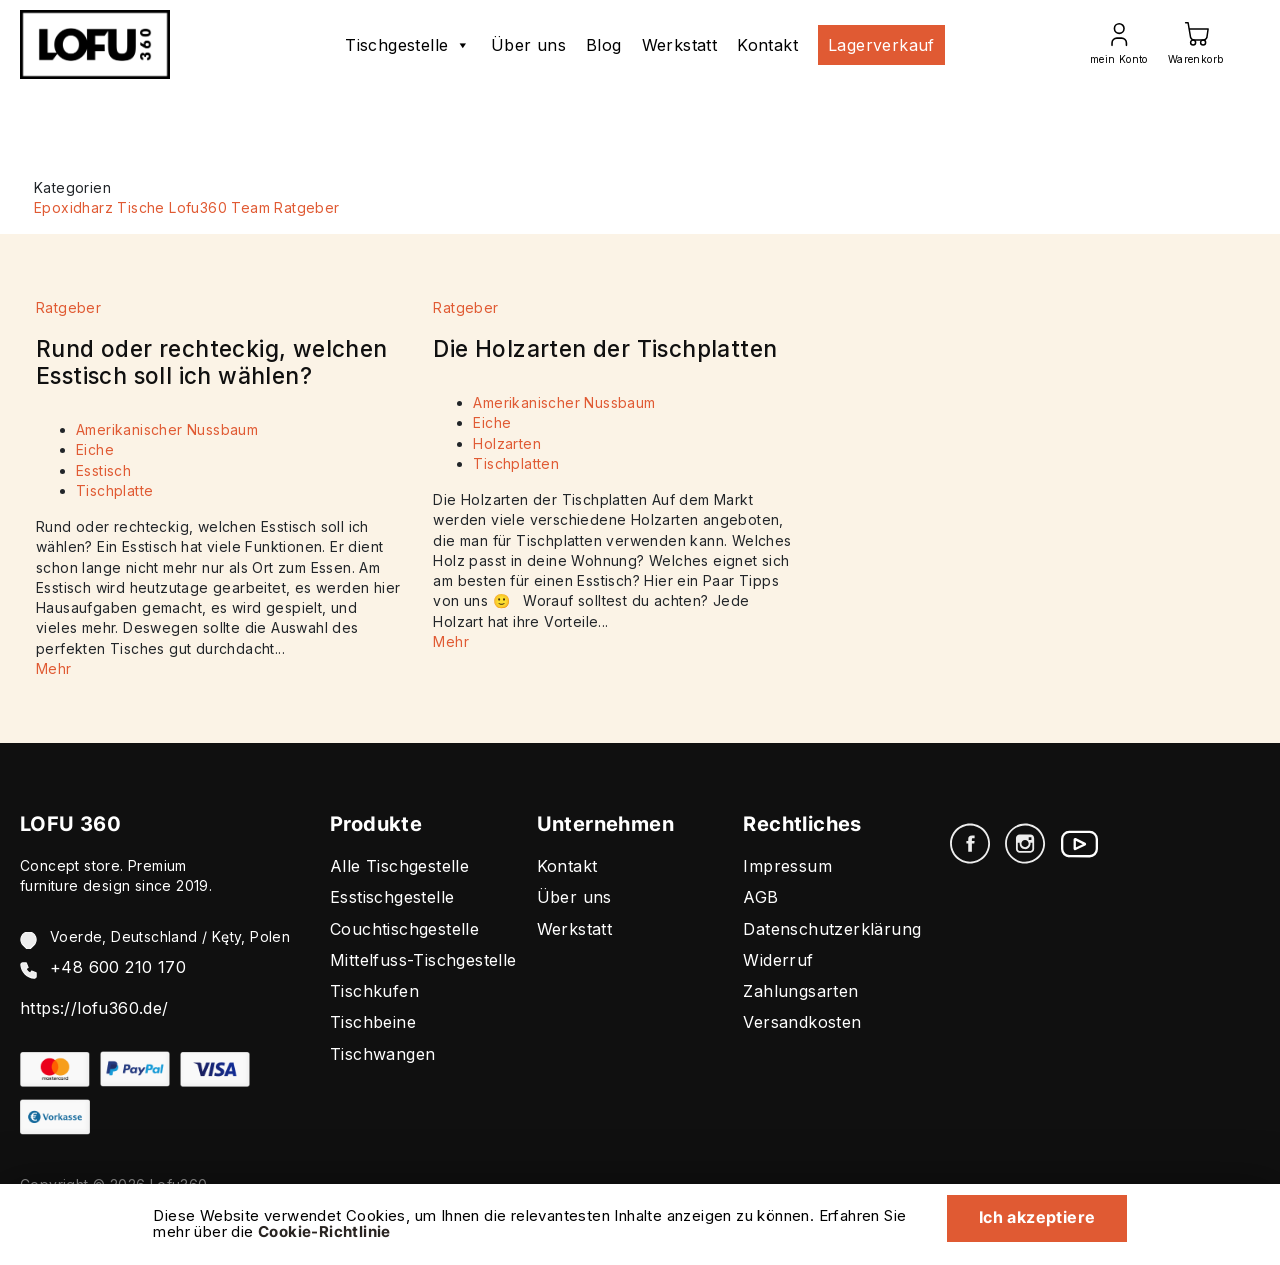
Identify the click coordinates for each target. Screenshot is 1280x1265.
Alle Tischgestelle (399, 866)
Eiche (95, 449)
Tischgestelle (408, 45)
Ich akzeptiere (1036, 1217)
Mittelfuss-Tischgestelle (423, 960)
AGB (760, 897)
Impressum (787, 866)
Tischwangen (382, 1054)
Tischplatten (516, 463)
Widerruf (778, 960)
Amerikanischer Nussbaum (167, 429)
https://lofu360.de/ (94, 1008)
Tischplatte (114, 490)
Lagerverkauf (881, 45)
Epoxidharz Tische (99, 207)
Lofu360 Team (219, 207)
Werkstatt (680, 45)
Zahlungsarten (800, 991)
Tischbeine (373, 1022)
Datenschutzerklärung (832, 929)
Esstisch (103, 470)
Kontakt (767, 45)
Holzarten (507, 443)
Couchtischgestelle (404, 929)
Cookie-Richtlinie (324, 1231)
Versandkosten (802, 1022)
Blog (604, 45)
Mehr (54, 668)
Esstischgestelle (392, 897)
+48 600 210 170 (118, 967)
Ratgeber (306, 207)
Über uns (528, 45)
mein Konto (1119, 59)
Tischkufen (374, 991)
